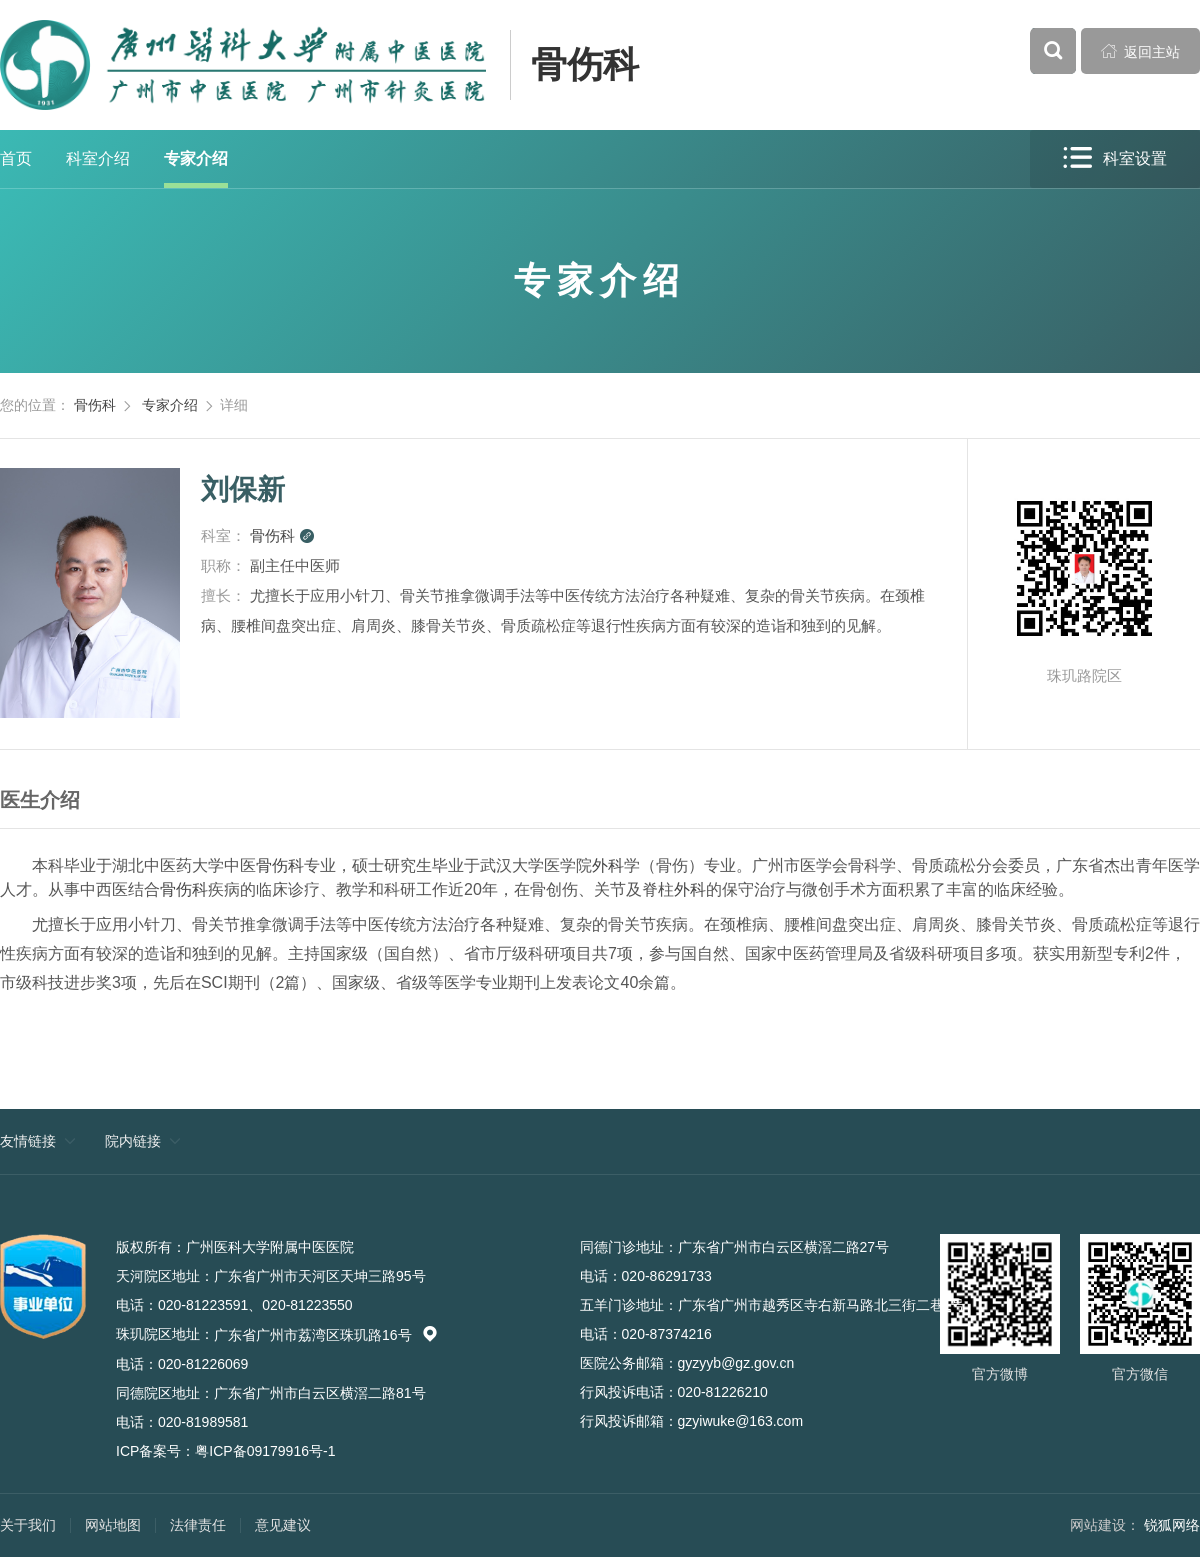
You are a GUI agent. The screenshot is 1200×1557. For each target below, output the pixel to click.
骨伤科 (585, 64)
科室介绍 (98, 158)
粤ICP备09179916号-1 (265, 1451)
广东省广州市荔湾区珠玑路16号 (326, 1335)
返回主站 (1141, 51)
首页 (16, 158)
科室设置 (1115, 158)
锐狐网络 (1172, 1525)
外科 (608, 865)
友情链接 (28, 1141)
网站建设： (1105, 1525)
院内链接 (133, 1141)
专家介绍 (196, 158)
